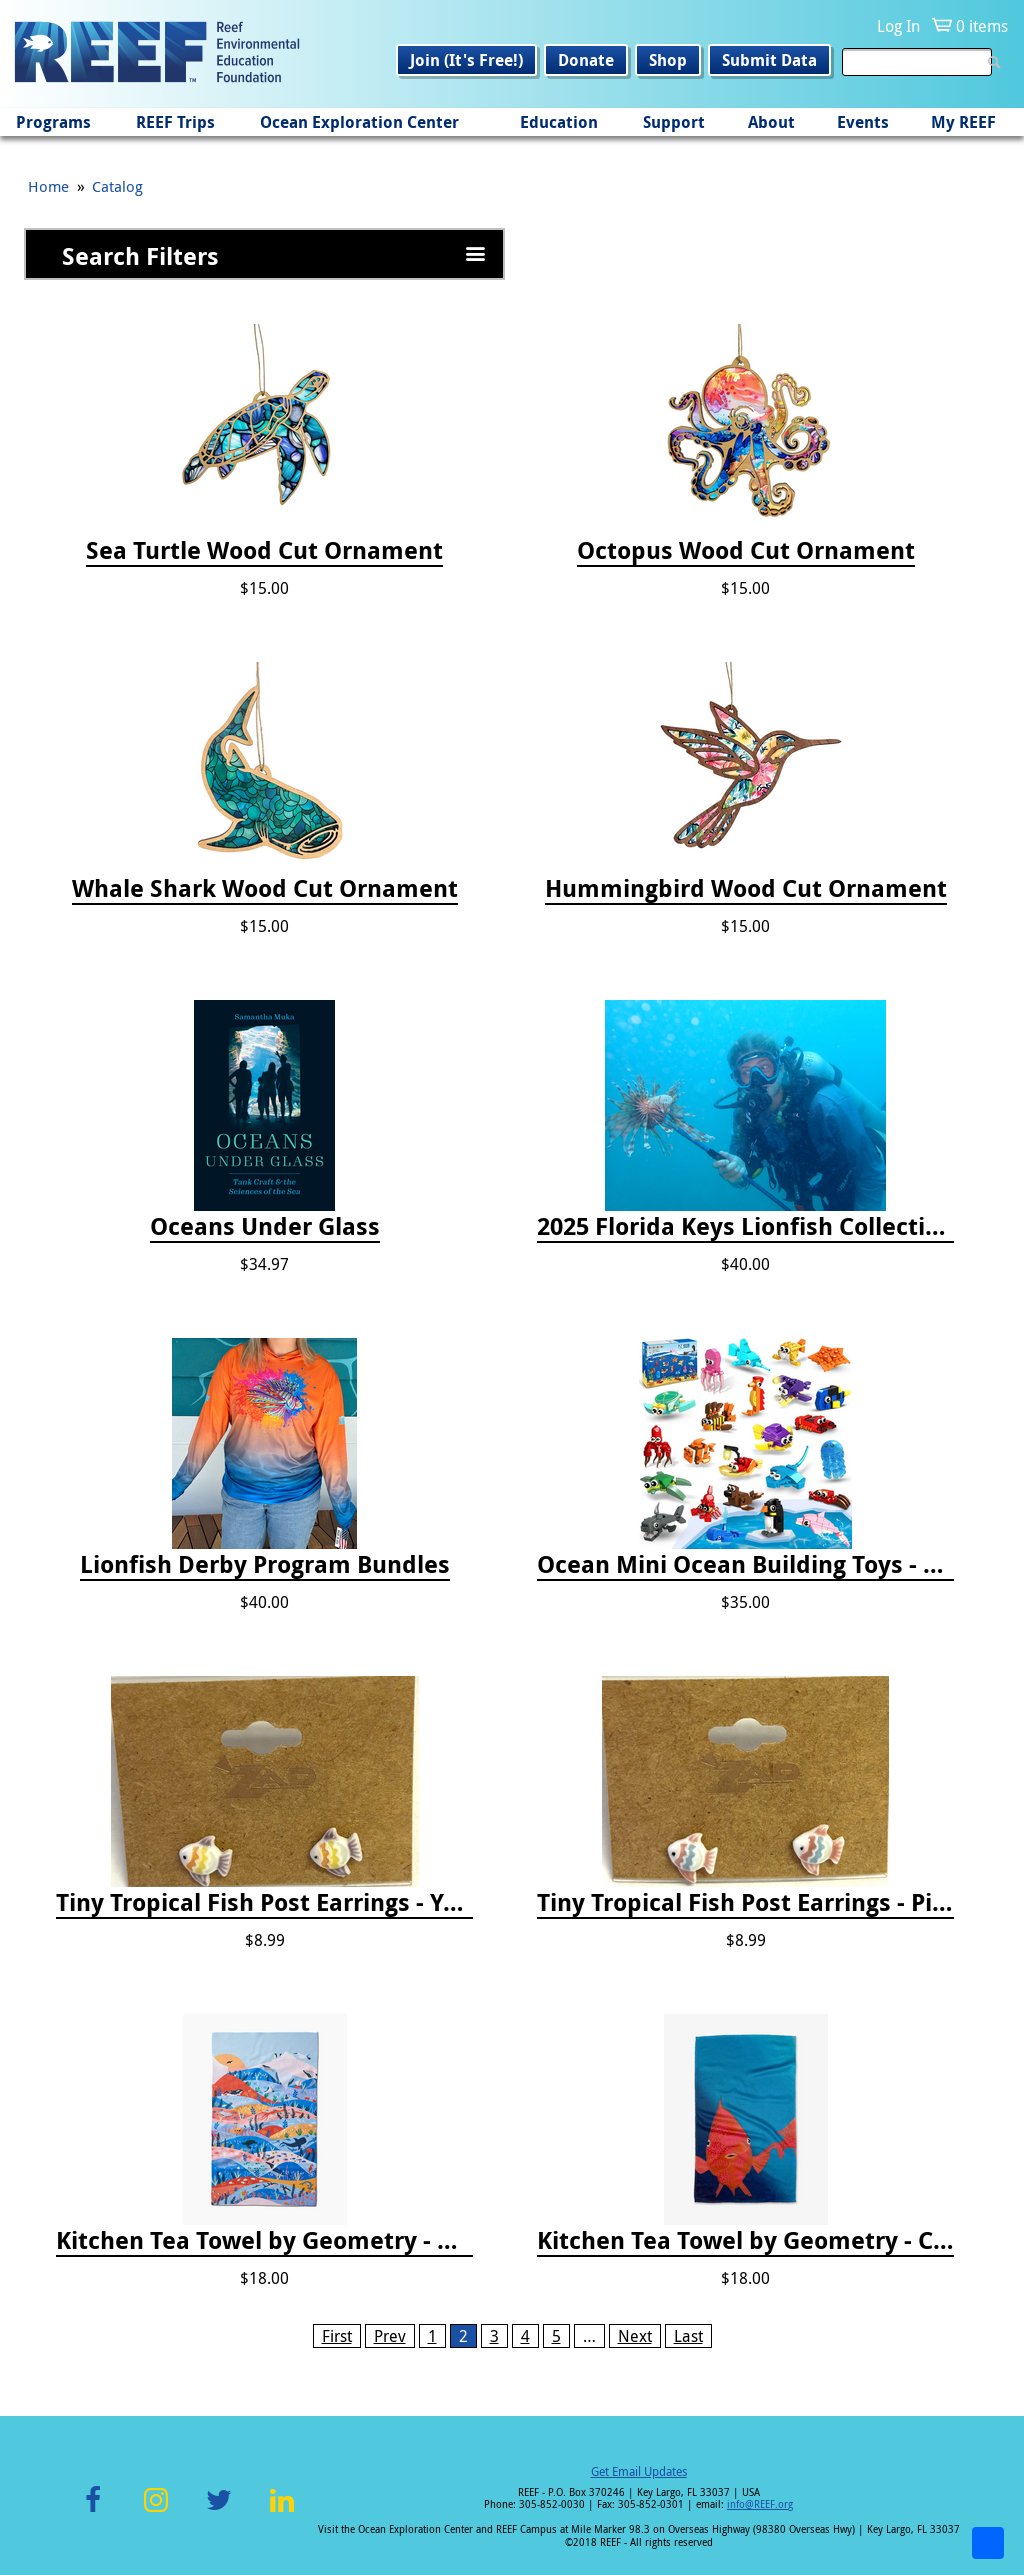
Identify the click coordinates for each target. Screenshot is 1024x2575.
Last (688, 2336)
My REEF (963, 122)
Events (863, 122)
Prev (390, 2336)
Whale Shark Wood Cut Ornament (265, 889)
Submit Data (769, 60)
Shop (668, 60)
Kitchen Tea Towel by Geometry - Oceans (264, 2241)
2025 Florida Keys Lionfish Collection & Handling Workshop (745, 1227)
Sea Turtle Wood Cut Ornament (264, 551)
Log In (898, 26)
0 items (982, 26)
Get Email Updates (639, 2471)
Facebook (93, 2511)
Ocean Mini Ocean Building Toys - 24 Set (745, 1565)
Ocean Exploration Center (359, 122)
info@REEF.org (760, 2504)
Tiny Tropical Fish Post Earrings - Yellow (264, 1903)
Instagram (156, 2511)
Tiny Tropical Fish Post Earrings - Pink (745, 1903)
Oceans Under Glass (265, 1227)
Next (635, 2336)
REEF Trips (175, 122)
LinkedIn (281, 2511)
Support (674, 122)
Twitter (219, 2511)
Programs (53, 122)
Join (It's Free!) (466, 60)
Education (559, 122)
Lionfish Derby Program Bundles (265, 1565)
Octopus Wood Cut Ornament (746, 551)
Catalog (117, 186)
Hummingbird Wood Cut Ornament (746, 889)
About (771, 122)
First (337, 2336)
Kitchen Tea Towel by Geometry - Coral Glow (745, 2241)
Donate (586, 60)
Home (48, 186)
